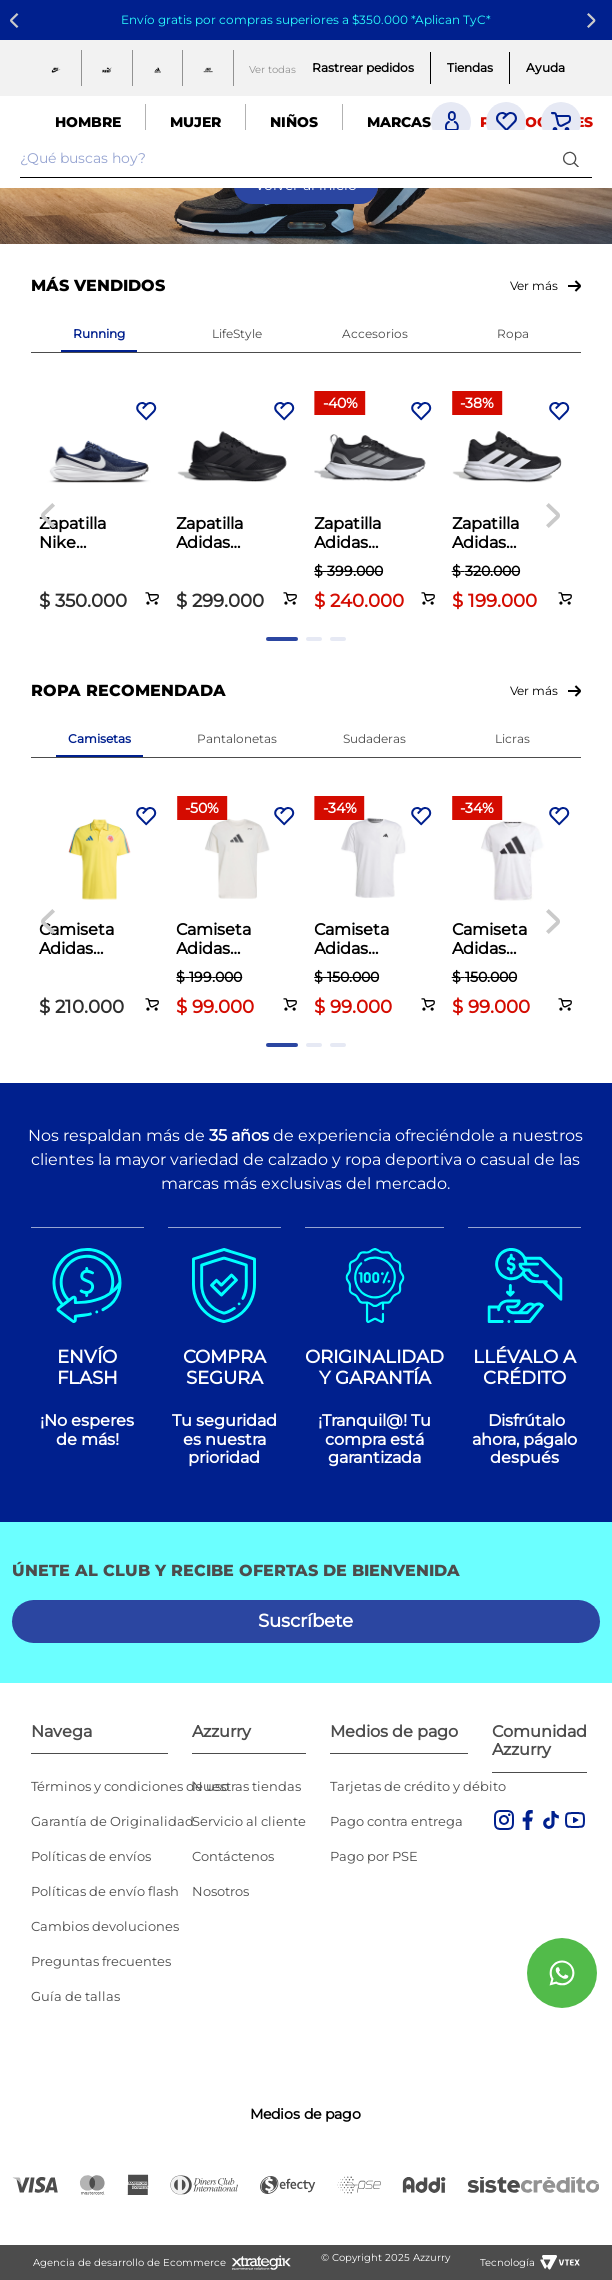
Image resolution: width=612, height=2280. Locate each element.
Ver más (534, 285)
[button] (153, 587)
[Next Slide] (594, 20)
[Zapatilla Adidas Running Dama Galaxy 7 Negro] (513, 504)
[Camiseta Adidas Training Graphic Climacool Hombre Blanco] (237, 909)
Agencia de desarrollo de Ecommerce (129, 2262)
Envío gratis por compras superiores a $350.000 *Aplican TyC (303, 19)
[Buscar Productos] (575, 158)
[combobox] (306, 159)
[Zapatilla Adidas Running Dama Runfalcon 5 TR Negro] (375, 504)
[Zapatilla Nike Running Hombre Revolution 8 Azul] (100, 504)
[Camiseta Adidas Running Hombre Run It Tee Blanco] (513, 909)
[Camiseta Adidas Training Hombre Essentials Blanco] (375, 909)
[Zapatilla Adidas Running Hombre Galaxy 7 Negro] (237, 504)
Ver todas (272, 69)
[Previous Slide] (17, 20)
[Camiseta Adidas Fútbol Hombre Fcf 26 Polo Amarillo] (100, 909)
